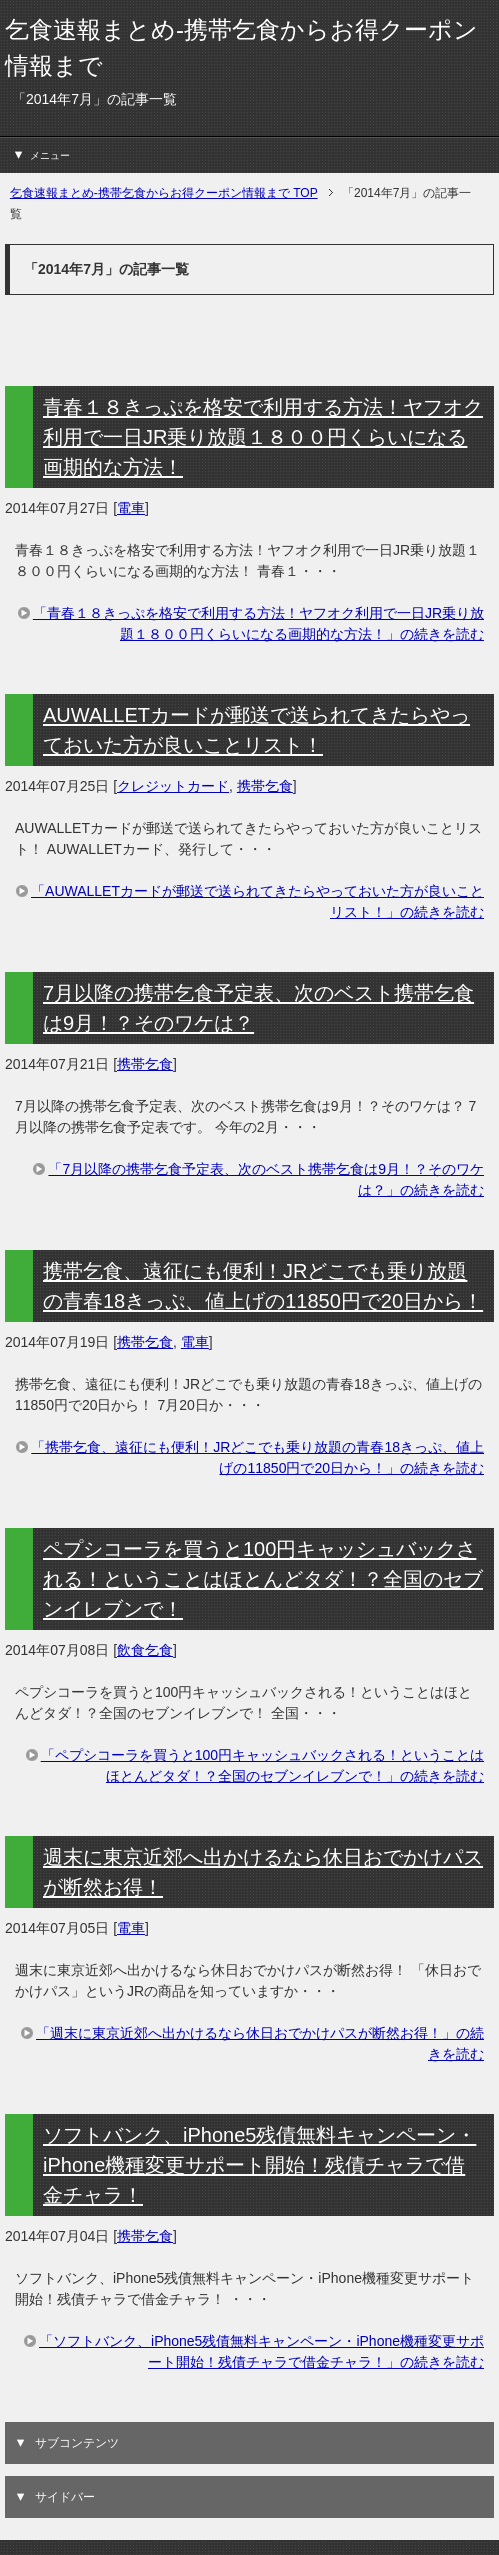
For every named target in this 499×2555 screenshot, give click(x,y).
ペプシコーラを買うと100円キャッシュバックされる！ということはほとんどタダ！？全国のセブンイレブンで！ (263, 1579)
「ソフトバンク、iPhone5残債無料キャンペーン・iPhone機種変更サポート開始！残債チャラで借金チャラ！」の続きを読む (261, 2351)
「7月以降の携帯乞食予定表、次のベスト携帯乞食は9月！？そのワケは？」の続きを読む (266, 1179)
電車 (131, 508)
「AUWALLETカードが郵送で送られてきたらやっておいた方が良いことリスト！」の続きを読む (257, 901)
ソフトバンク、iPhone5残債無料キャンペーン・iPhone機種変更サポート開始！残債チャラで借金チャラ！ (259, 2165)
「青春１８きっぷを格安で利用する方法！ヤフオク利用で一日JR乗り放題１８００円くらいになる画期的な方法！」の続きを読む (258, 623)
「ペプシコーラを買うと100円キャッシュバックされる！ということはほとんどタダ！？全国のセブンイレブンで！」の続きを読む (262, 1765)
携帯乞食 (265, 786)
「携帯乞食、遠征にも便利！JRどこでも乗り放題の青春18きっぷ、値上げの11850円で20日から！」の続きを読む (257, 1457)
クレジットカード (173, 786)
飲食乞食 (145, 1650)
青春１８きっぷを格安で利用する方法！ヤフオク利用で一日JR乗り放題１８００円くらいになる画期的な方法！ (263, 437)
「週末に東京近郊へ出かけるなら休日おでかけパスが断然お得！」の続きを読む (260, 2043)
